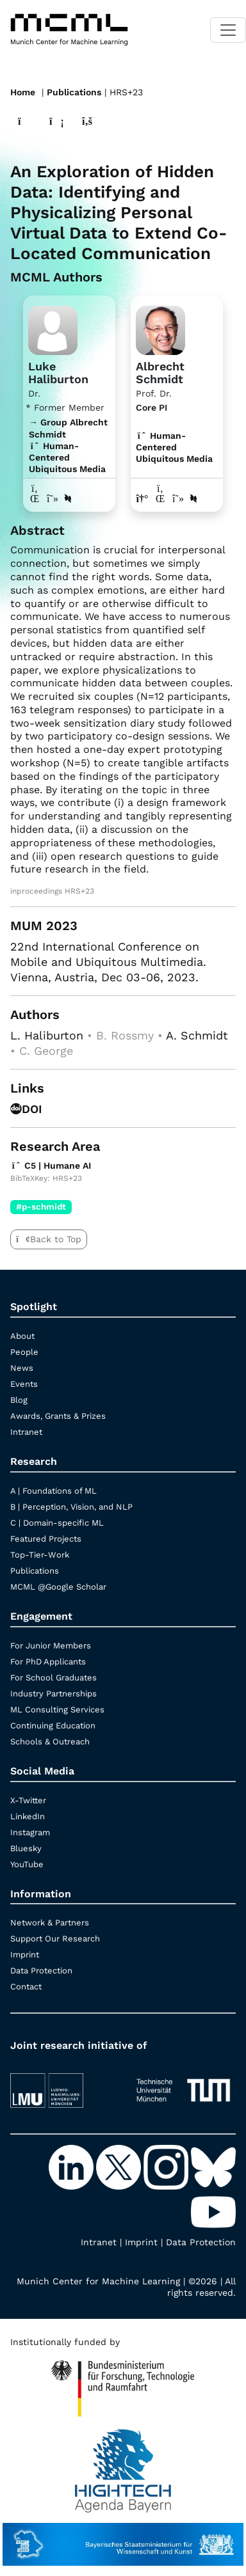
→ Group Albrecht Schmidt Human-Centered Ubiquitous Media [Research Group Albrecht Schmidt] (68, 445)
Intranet (26, 1432)
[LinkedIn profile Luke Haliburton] (34, 499)
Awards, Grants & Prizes (58, 1416)
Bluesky (26, 1848)
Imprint (24, 1954)
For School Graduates (53, 1677)
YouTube (27, 1864)
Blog (19, 1400)
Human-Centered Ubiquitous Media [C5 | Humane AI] (174, 447)
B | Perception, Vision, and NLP (71, 1507)
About (22, 1336)
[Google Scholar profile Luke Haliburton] (52, 499)
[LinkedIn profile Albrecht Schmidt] (160, 499)
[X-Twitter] (120, 2166)
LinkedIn (27, 1816)
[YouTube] (213, 2211)
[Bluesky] (213, 2166)
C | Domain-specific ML (57, 1523)
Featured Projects (45, 1539)
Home (22, 92)
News (21, 1368)
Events (24, 1384)
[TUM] (183, 2084)
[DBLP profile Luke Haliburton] (68, 499)
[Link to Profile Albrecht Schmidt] (160, 328)
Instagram (30, 1832)
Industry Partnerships (53, 1693)
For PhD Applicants (48, 1661)
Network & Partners (49, 1922)
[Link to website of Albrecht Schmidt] (142, 499)
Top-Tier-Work (39, 1555)
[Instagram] (167, 2166)
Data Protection (41, 1970)
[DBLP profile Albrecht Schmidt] (193, 499)
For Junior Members (50, 1645)
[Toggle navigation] (228, 30)
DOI (26, 1109)
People (24, 1352)
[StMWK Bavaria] (123, 2538)
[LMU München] (62, 2084)
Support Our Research (55, 1938)
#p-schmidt (41, 1206)
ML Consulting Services (57, 1709)
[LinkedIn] (72, 2166)
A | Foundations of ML (53, 1491)
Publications (74, 92)
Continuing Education (52, 1725)
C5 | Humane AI (50, 1165)
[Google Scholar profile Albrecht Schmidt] (178, 499)
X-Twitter (28, 1800)
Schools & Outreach (50, 1741)
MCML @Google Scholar (58, 1587)
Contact (26, 1986)
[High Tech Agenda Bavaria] (123, 2383)
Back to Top (48, 1239)
